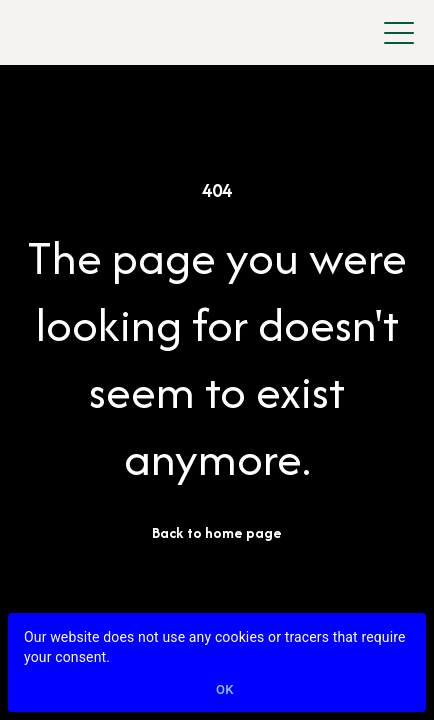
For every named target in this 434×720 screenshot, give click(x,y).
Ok (225, 690)
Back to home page (217, 532)
